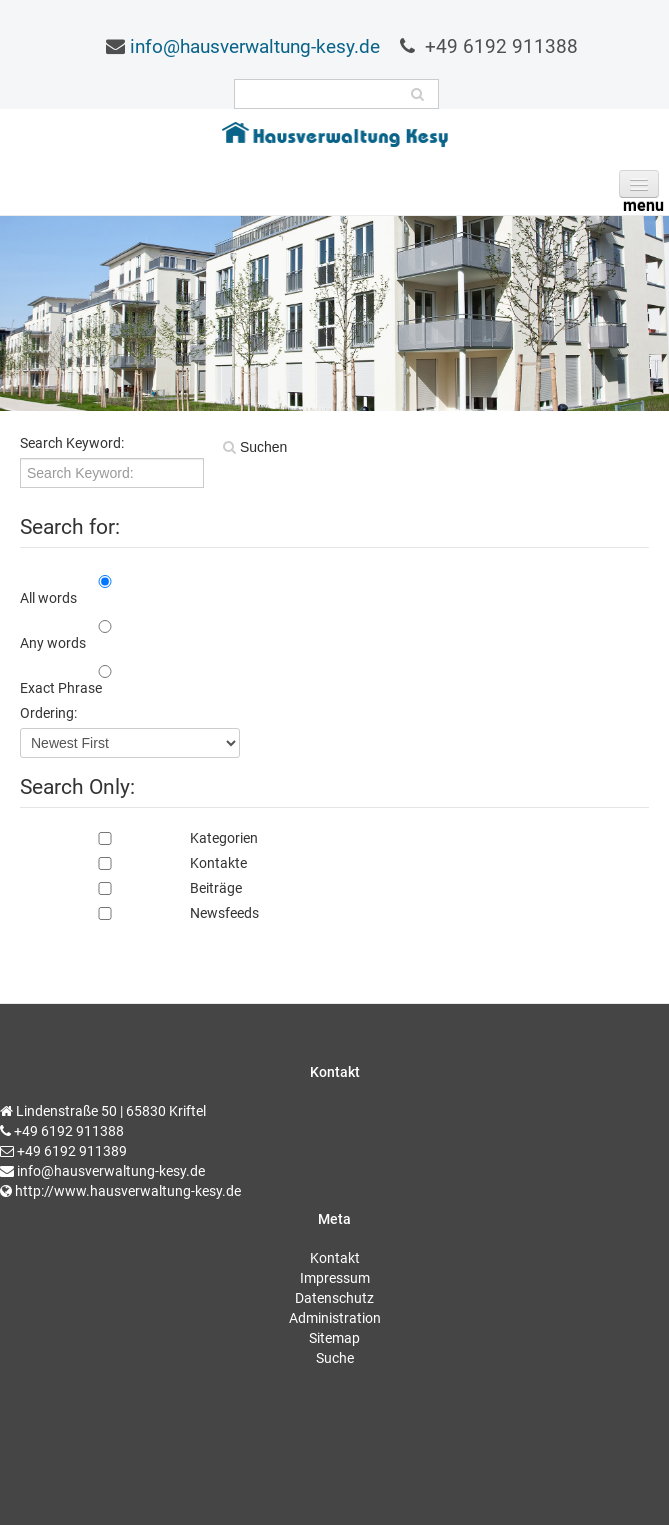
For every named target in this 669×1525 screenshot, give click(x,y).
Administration (335, 1318)
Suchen (261, 447)
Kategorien (139, 838)
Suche (335, 1358)
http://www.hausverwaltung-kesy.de (128, 1191)
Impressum (335, 1278)
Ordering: (48, 713)
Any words (53, 643)
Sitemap (334, 1338)
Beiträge (131, 888)
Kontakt (335, 1258)
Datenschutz (334, 1298)
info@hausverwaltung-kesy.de (255, 46)
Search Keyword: (72, 443)
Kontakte (133, 863)
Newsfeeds (139, 913)
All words (48, 598)
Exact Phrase (61, 688)
